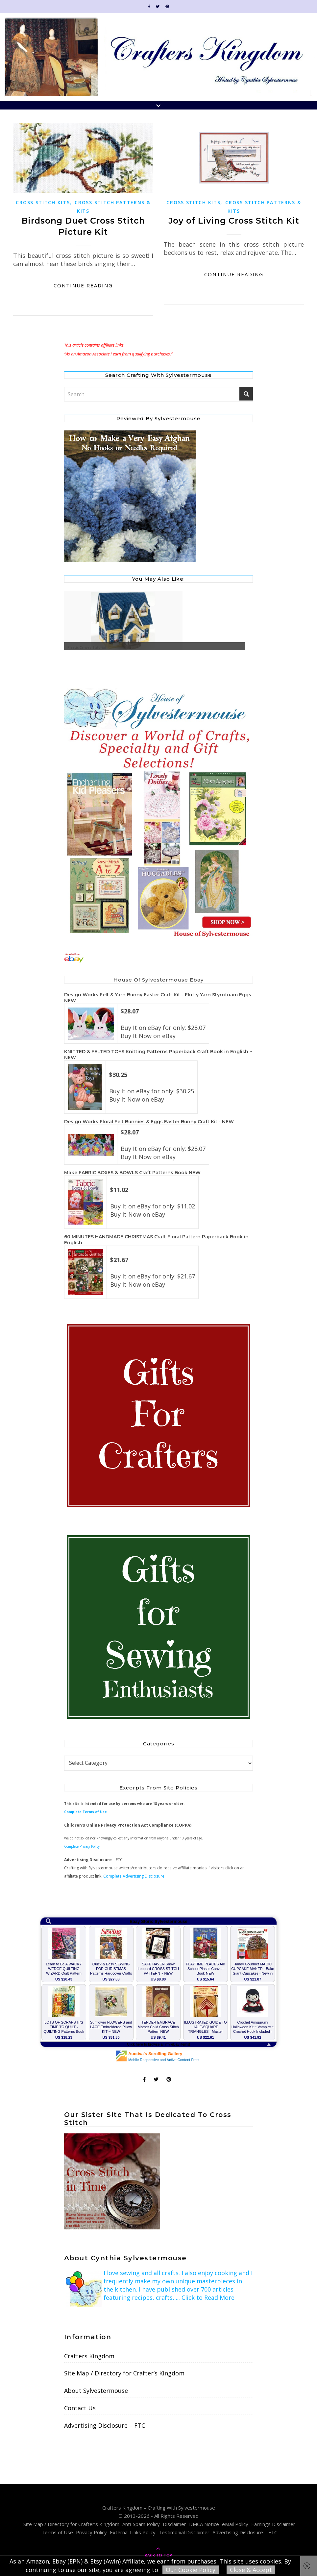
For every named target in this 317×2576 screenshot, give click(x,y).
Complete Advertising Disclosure (133, 1876)
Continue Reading (83, 285)
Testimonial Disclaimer (183, 2532)
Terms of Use (57, 2532)
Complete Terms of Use (85, 1812)
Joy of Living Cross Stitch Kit (234, 221)
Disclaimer (174, 2524)
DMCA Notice (204, 2524)
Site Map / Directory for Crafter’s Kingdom (124, 2373)
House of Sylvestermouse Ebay (158, 980)
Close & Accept (251, 2570)
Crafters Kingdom (89, 2356)
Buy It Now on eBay (148, 1036)
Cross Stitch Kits (43, 202)
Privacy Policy (91, 2532)
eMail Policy (235, 2524)
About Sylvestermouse (96, 2390)
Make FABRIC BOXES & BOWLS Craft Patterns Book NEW (132, 1173)
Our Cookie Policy (190, 2570)
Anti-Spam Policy (141, 2524)
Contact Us (80, 2408)
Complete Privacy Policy (82, 1846)
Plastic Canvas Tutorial (86, 647)
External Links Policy (133, 2532)
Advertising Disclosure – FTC (104, 2425)
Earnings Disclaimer (273, 2524)
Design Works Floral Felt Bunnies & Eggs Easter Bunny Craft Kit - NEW (149, 1122)
